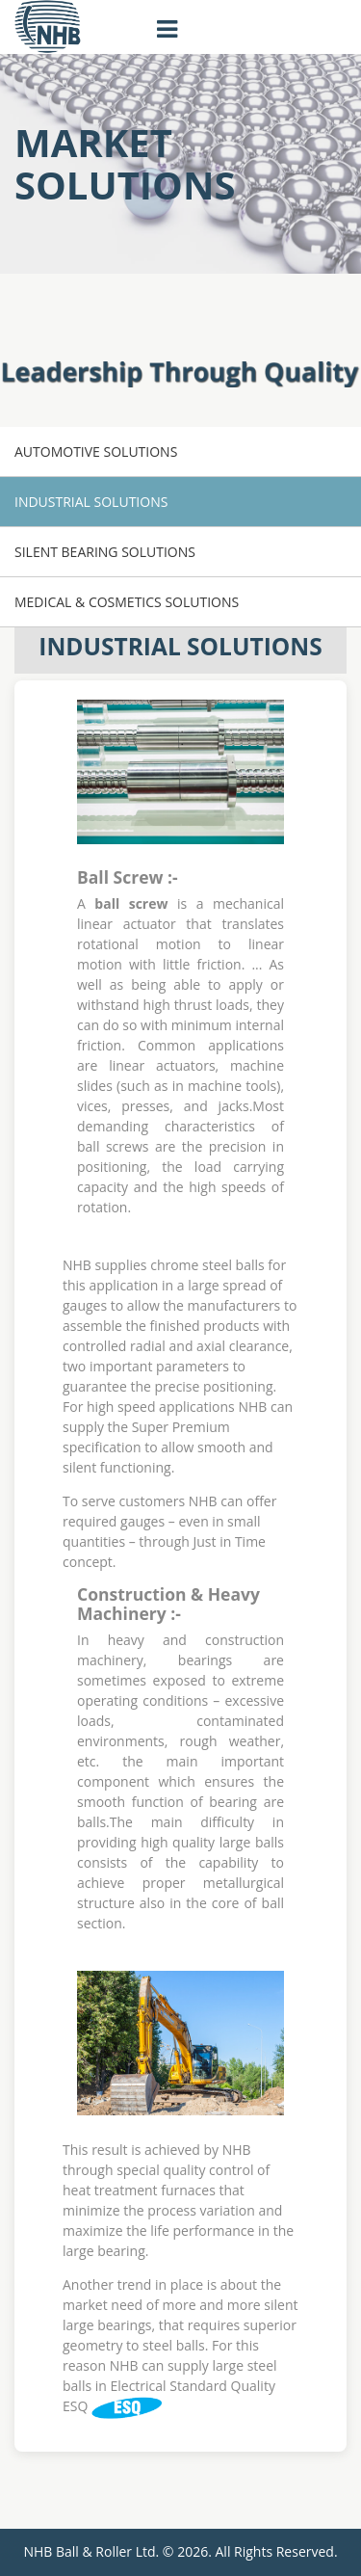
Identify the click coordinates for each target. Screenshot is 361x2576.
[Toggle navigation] (167, 29)
